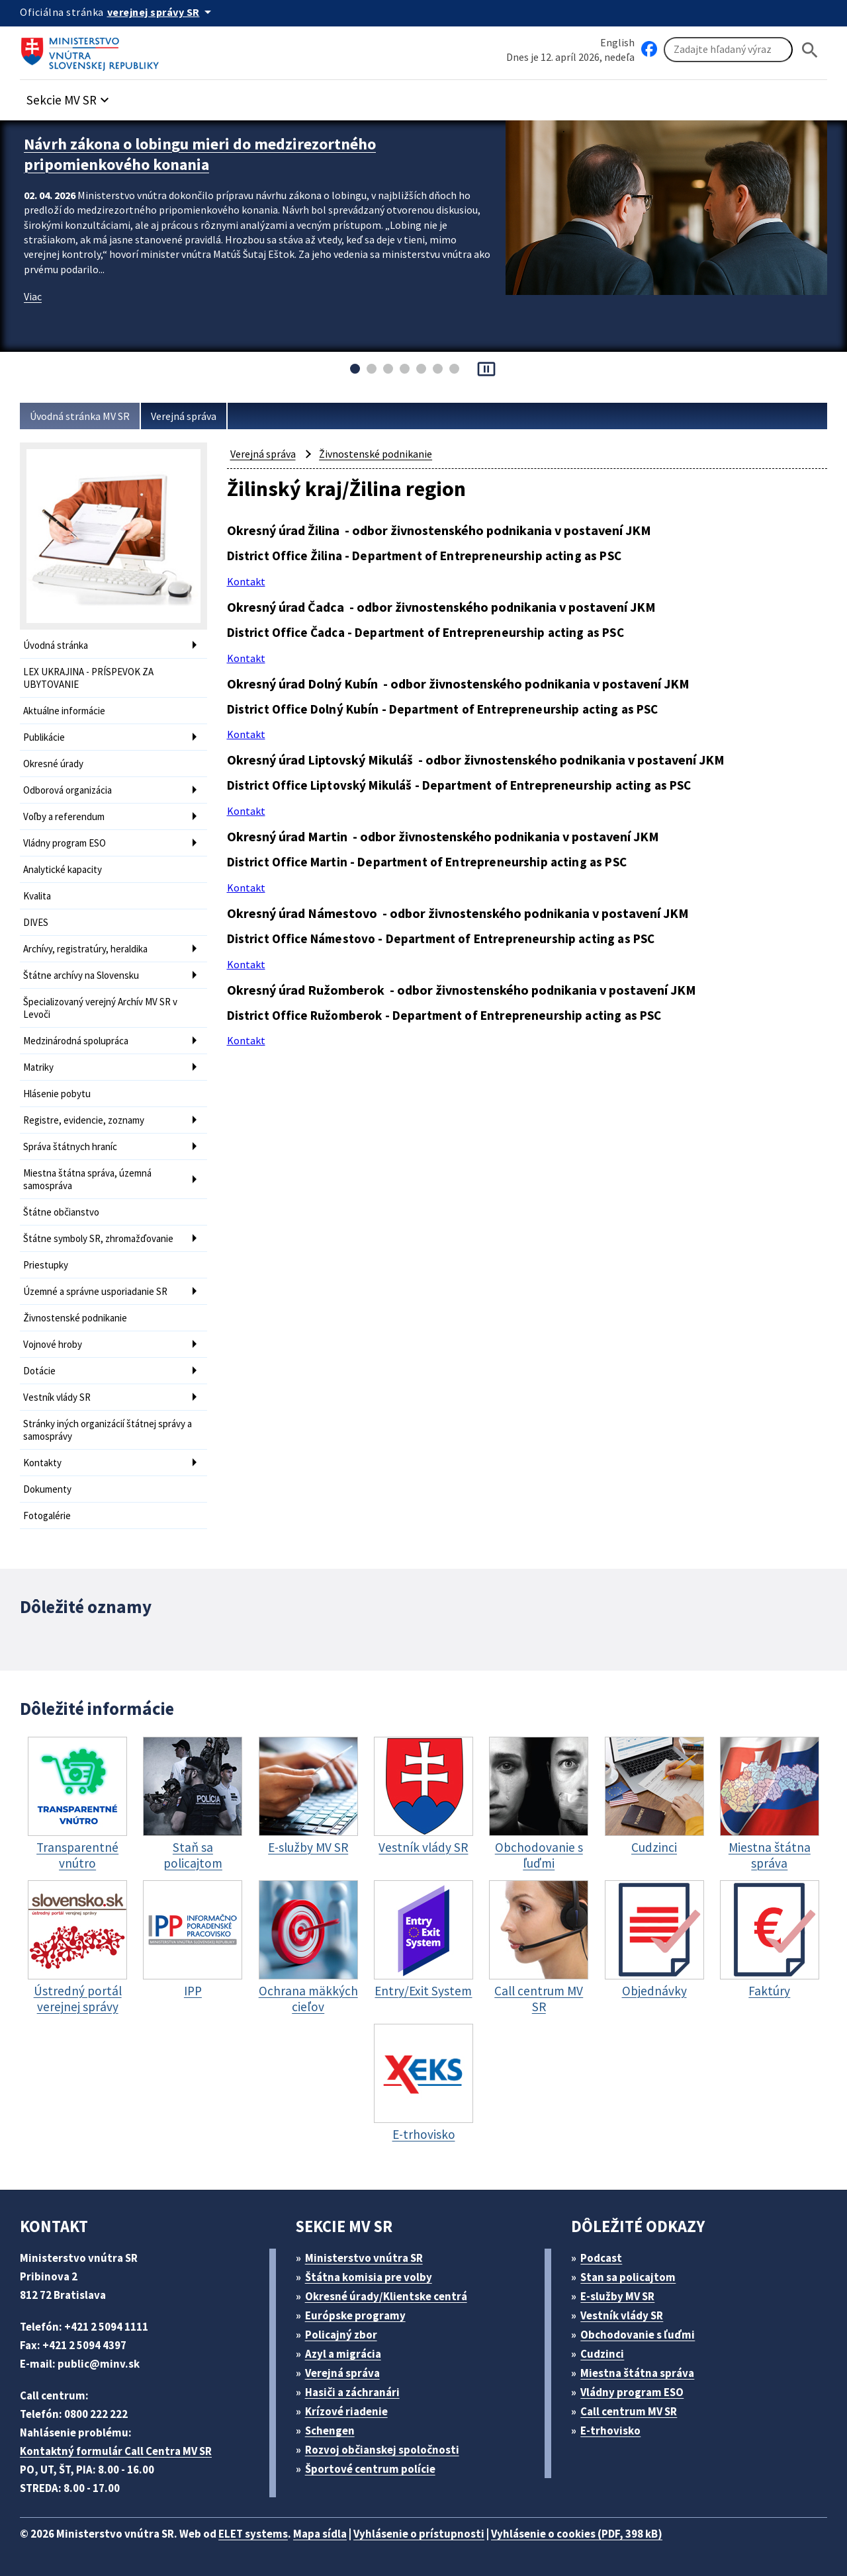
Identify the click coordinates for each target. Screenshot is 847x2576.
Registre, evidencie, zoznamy (83, 1120)
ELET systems (253, 2533)
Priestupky (45, 1265)
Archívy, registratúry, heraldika (85, 948)
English (617, 42)
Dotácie (39, 1370)
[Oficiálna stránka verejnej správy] (161, 12)
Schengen (330, 2430)
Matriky (38, 1067)
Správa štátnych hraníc (70, 1146)
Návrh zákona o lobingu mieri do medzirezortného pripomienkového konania (200, 154)
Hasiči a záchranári (352, 2392)
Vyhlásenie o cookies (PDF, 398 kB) (576, 2533)
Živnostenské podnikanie (75, 1317)
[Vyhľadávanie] (728, 49)
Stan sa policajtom (628, 2277)
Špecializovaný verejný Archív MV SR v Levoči (100, 1007)
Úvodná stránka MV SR (80, 416)
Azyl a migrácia (343, 2354)
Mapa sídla (320, 2533)
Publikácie (44, 737)
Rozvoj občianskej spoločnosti (382, 2449)
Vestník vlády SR (57, 1397)
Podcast (601, 2258)
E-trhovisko (610, 2430)
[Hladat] (810, 49)
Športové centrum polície (370, 2469)
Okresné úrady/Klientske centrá (386, 2296)
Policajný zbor (341, 2334)
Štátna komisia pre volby (368, 2277)
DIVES (35, 922)
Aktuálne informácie (64, 710)
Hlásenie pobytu (57, 1093)
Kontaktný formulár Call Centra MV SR (116, 2451)
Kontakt (246, 581)
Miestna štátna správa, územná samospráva (87, 1179)
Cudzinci (602, 2354)
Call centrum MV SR (628, 2411)
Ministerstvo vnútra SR (364, 2258)
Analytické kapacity (62, 869)
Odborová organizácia (67, 790)
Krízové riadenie (346, 2411)
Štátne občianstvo (61, 1212)
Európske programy (355, 2315)
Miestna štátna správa (637, 2373)
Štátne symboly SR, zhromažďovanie (98, 1238)
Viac (33, 296)
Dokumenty (47, 1489)
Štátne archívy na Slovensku (81, 975)
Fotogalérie (47, 1515)
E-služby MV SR (617, 2296)
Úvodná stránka (55, 645)
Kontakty (42, 1462)
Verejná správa (183, 416)
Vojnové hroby (52, 1344)
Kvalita (37, 896)
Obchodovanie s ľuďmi (637, 2334)
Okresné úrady (53, 763)
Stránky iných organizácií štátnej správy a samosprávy (107, 1429)
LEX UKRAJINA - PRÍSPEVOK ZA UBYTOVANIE (88, 677)
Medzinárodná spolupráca (75, 1040)
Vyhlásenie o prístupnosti (418, 2533)
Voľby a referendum (64, 816)
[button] (69, 96)
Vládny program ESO (64, 843)
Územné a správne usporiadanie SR (95, 1291)
